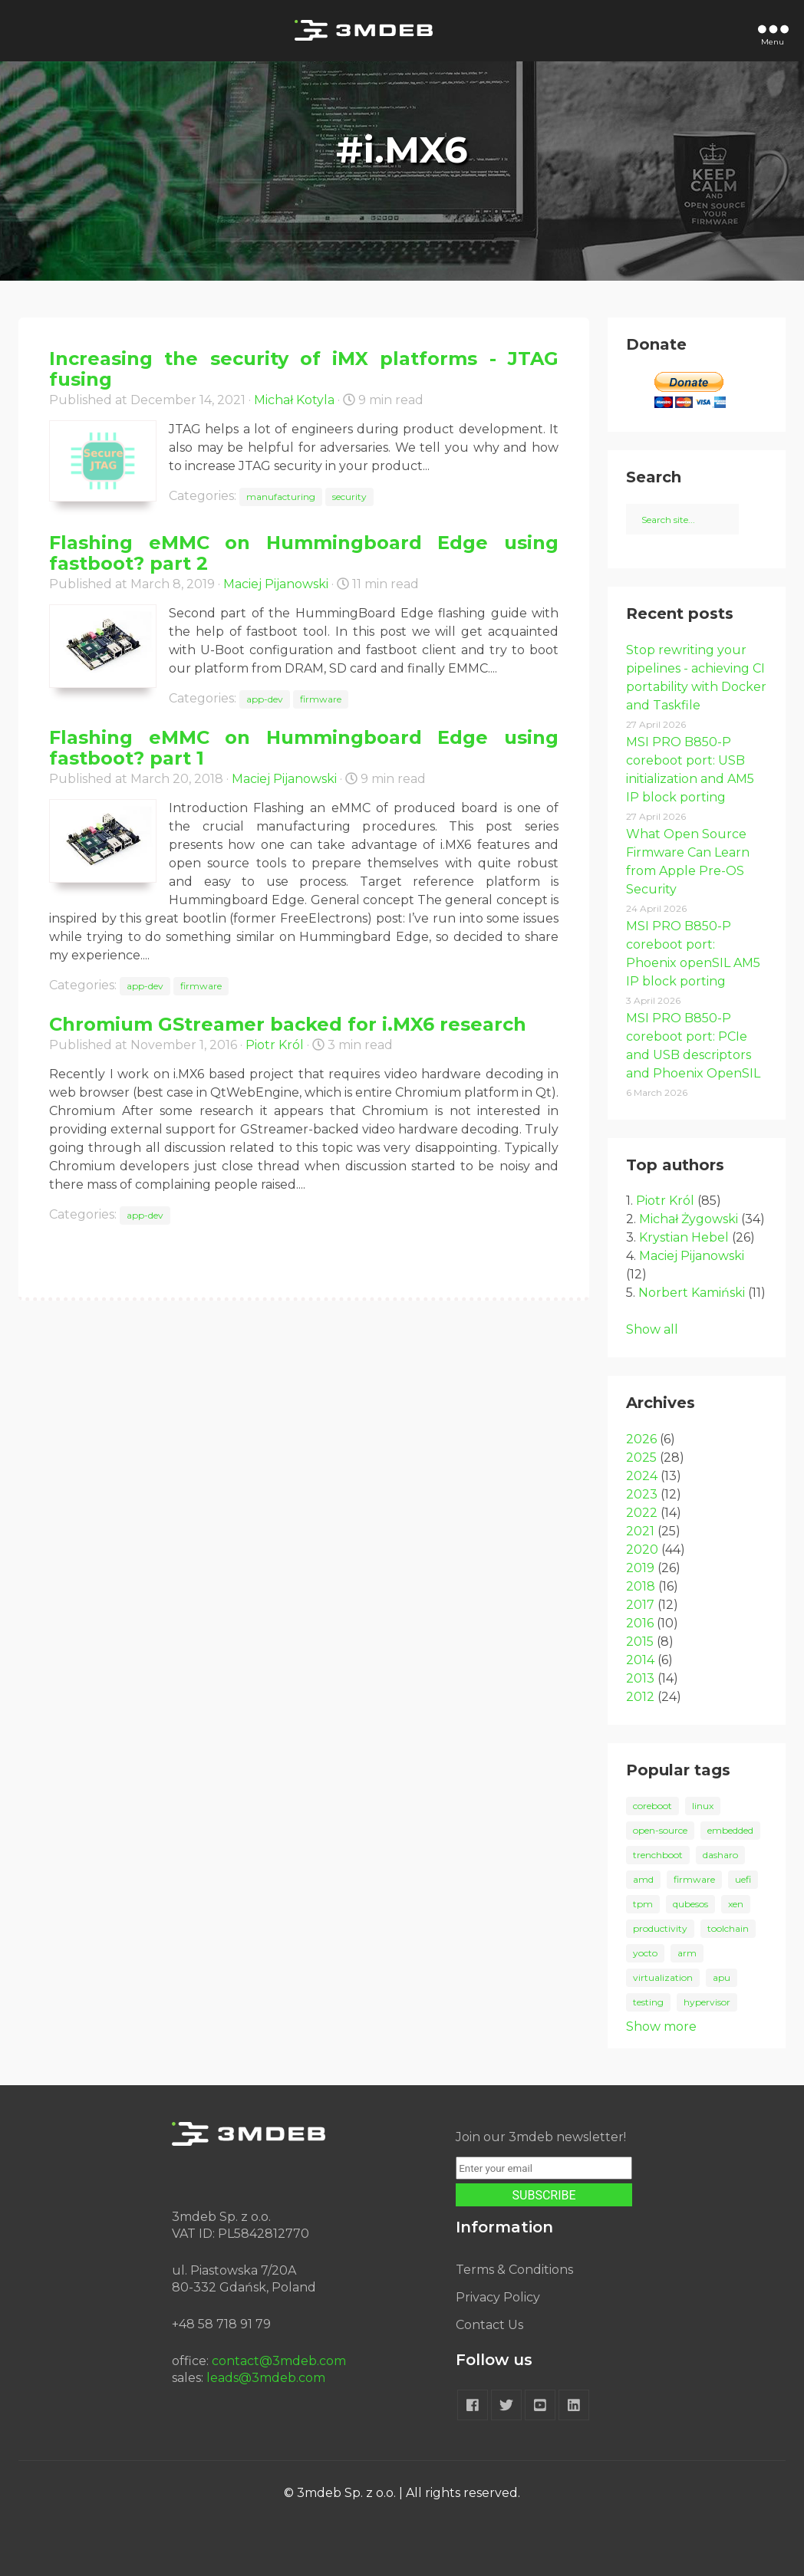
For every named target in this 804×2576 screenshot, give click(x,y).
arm (687, 1953)
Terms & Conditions (514, 2269)
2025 (641, 1457)
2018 (640, 1586)
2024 (641, 1476)
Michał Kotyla (294, 400)
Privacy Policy (498, 2297)
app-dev (264, 699)
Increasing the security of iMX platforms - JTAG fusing (304, 368)
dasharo (720, 1854)
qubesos (690, 1904)
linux (702, 1805)
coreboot (652, 1805)
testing (648, 2002)
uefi (743, 1879)
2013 (640, 1678)
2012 (640, 1696)
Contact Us (489, 2325)
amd (643, 1879)
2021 (640, 1531)
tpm (643, 1904)
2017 (640, 1604)
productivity (660, 1928)
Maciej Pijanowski (275, 584)
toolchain (728, 1928)
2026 (641, 1439)
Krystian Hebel (684, 1237)
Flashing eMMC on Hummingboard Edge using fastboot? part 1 (304, 747)
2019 (640, 1568)
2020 (642, 1549)
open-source (660, 1830)
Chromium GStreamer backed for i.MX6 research (287, 1024)
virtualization (663, 1977)
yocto (645, 1953)
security (349, 496)
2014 (640, 1660)
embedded (730, 1830)
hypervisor (707, 2002)
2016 (640, 1623)
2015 (640, 1641)
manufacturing (280, 496)
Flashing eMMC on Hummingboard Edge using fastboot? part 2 (304, 552)
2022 (641, 1512)
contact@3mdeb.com (279, 2361)
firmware (320, 699)
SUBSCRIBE (544, 2195)
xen (735, 1904)
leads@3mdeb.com (265, 2377)
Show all (652, 1329)
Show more (661, 2026)
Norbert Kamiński (691, 1292)
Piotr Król (274, 1045)
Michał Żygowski (688, 1219)
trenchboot (658, 1854)
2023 (641, 1494)
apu (721, 1977)
